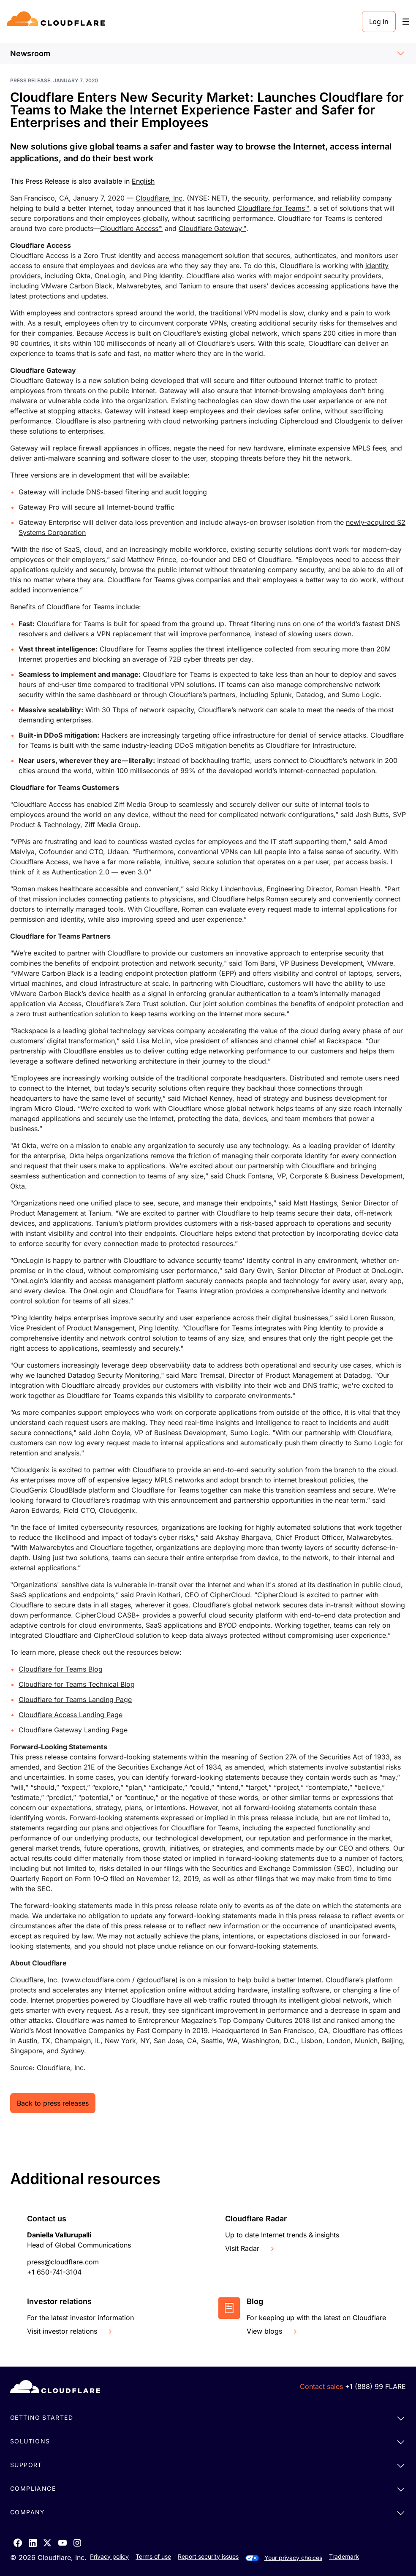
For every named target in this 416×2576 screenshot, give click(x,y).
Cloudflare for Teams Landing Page (75, 1699)
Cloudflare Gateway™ (212, 228)
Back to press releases (53, 2103)
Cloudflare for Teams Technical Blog (77, 1684)
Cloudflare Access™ (131, 228)
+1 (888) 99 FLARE (375, 2386)
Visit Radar (250, 2248)
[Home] (57, 21)
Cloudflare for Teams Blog (61, 1669)
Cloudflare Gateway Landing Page (73, 1730)
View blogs (273, 2331)
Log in (379, 21)
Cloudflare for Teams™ (273, 208)
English (143, 181)
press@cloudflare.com (63, 2262)
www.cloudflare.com (97, 1980)
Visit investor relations (70, 2331)
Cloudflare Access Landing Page (70, 1714)
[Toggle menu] (405, 21)
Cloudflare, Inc (159, 198)
